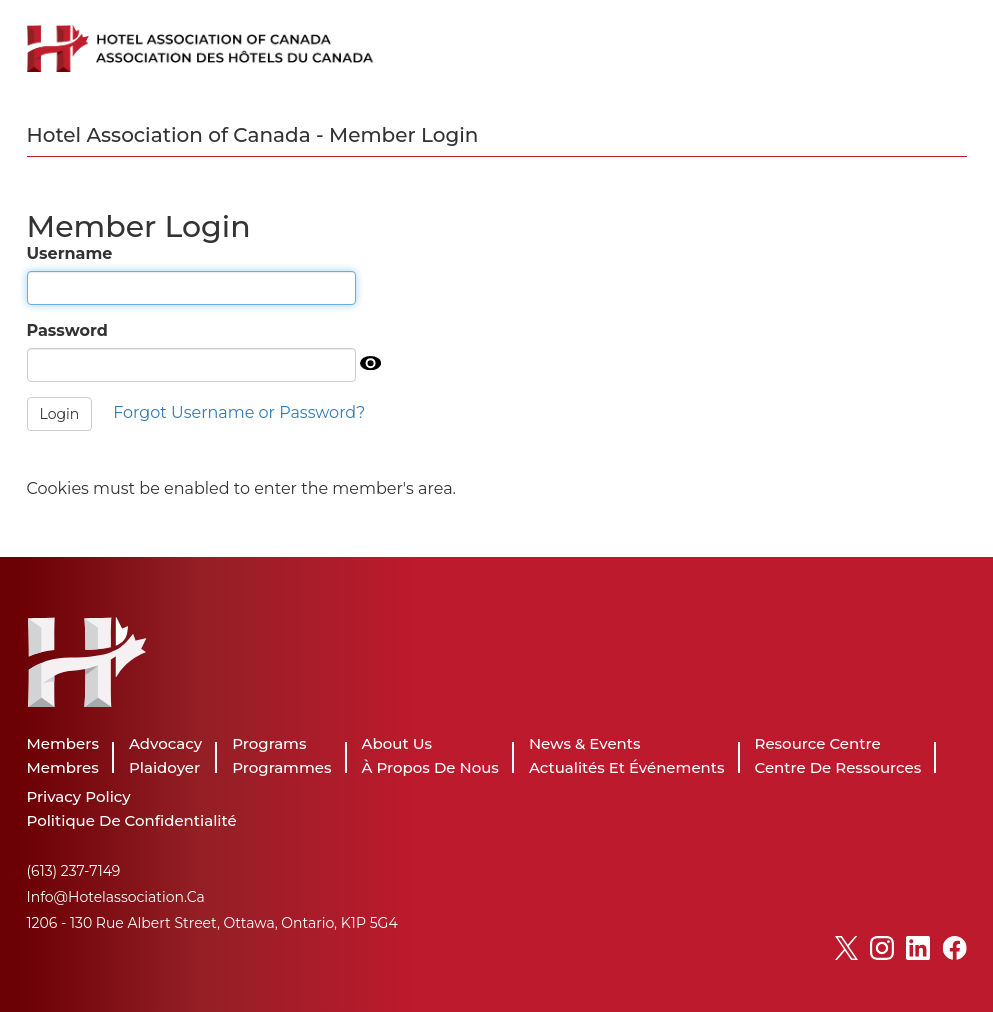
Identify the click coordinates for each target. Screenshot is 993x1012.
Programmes (281, 767)
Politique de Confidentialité (132, 820)
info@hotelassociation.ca (116, 897)
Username (70, 253)
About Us (397, 743)
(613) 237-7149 (74, 871)
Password (67, 330)
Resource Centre (818, 743)
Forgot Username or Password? (239, 412)
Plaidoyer (164, 767)
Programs (269, 743)
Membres (63, 767)
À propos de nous (430, 767)
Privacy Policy (79, 796)
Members (63, 743)
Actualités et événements (627, 767)
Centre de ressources (838, 767)
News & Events (585, 743)
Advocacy (165, 743)
